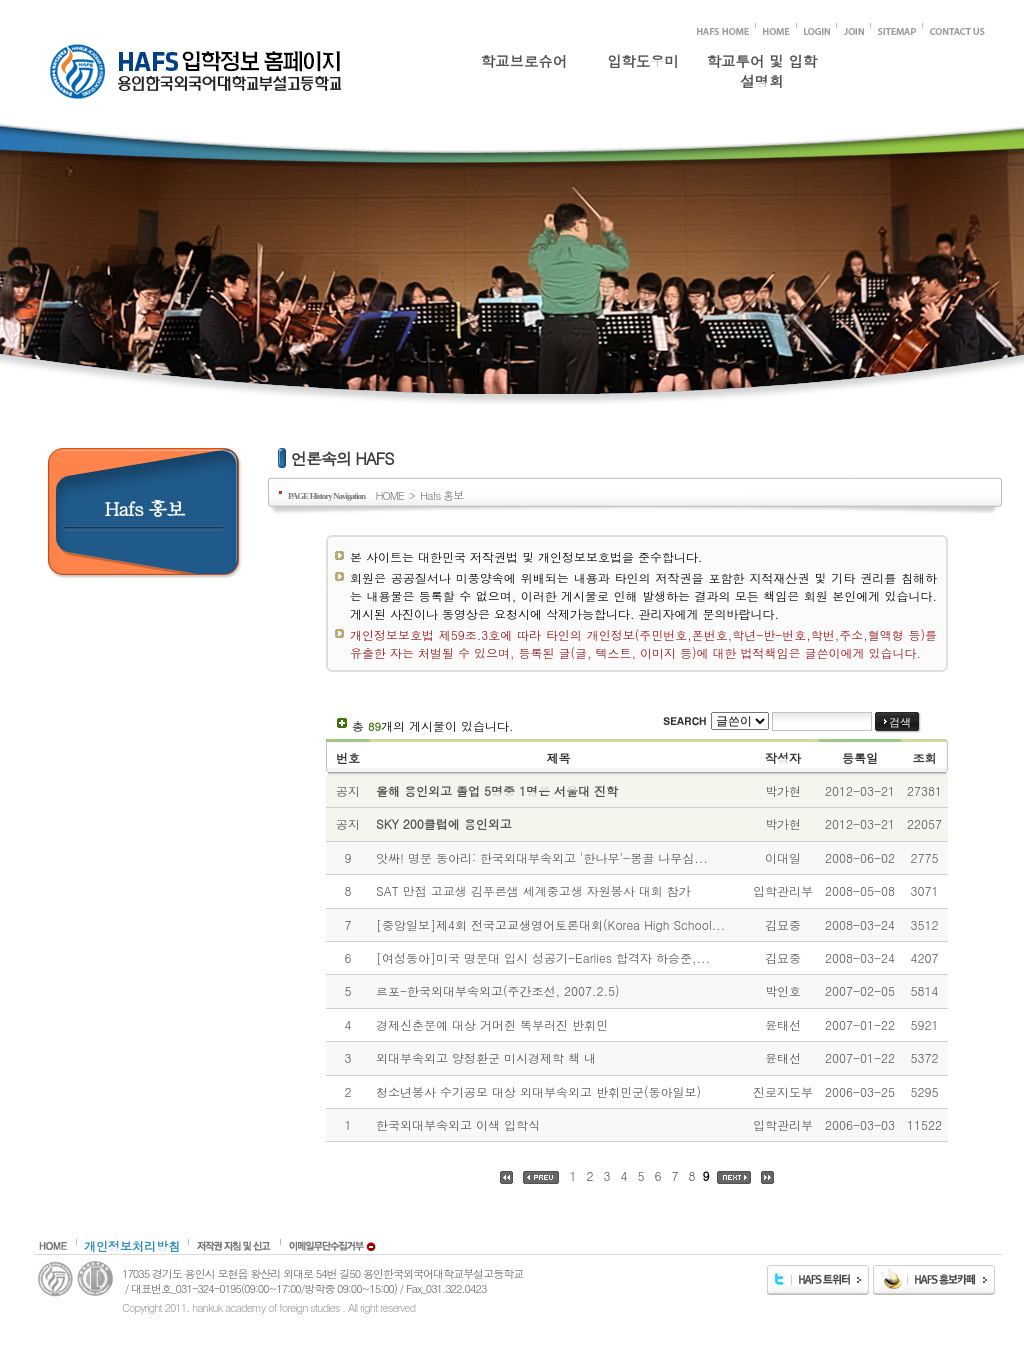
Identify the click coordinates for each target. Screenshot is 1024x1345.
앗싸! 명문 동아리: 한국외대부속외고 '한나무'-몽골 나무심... (542, 857)
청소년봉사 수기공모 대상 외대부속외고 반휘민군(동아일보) (538, 1091)
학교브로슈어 (524, 61)
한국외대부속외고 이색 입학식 (458, 1124)
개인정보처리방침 (132, 1245)
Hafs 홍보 (441, 495)
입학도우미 (643, 61)
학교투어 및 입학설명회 (762, 67)
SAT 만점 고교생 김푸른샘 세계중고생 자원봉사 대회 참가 (533, 890)
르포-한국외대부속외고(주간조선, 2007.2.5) (498, 990)
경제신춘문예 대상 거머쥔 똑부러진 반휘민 (492, 1024)
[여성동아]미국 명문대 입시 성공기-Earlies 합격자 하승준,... (543, 957)
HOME (389, 495)
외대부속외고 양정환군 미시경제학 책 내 (486, 1057)
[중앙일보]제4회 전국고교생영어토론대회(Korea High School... (550, 924)
